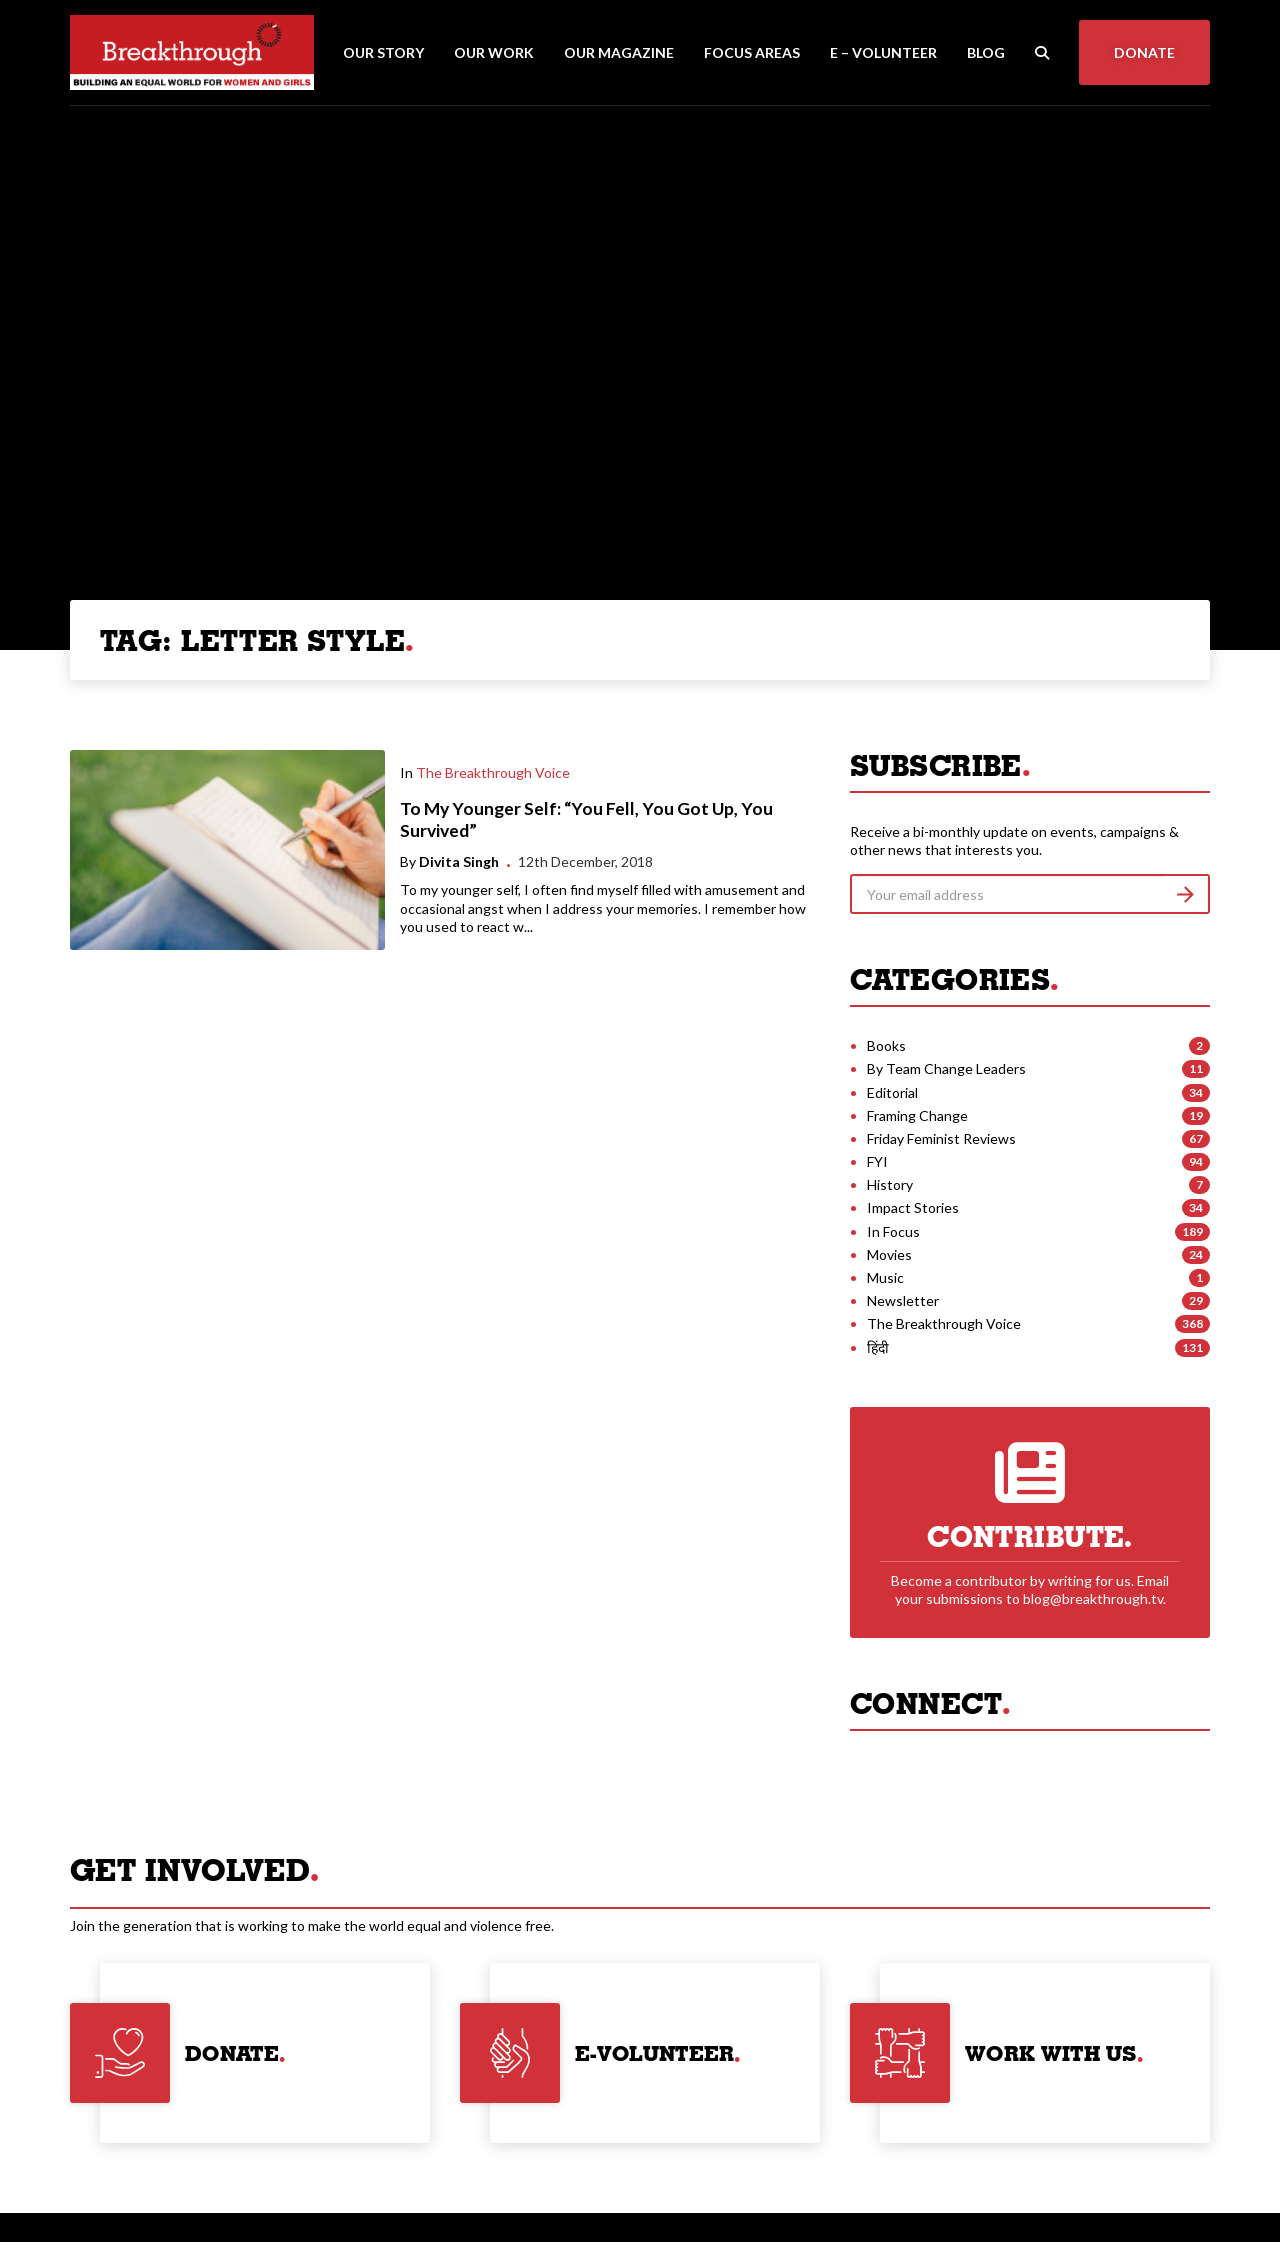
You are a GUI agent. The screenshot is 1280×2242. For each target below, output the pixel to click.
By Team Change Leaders (946, 1068)
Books (886, 1045)
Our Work (494, 52)
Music (885, 1277)
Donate (1144, 52)
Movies (889, 1254)
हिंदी (878, 1347)
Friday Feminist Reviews (941, 1138)
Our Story (383, 52)
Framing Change (917, 1115)
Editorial (892, 1092)
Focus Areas (752, 52)
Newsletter (903, 1300)
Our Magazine (619, 52)
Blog (986, 52)
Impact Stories (913, 1207)
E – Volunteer (883, 52)
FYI (877, 1161)
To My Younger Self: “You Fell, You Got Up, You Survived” (586, 820)
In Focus (893, 1231)
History (890, 1184)
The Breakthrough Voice (493, 772)
